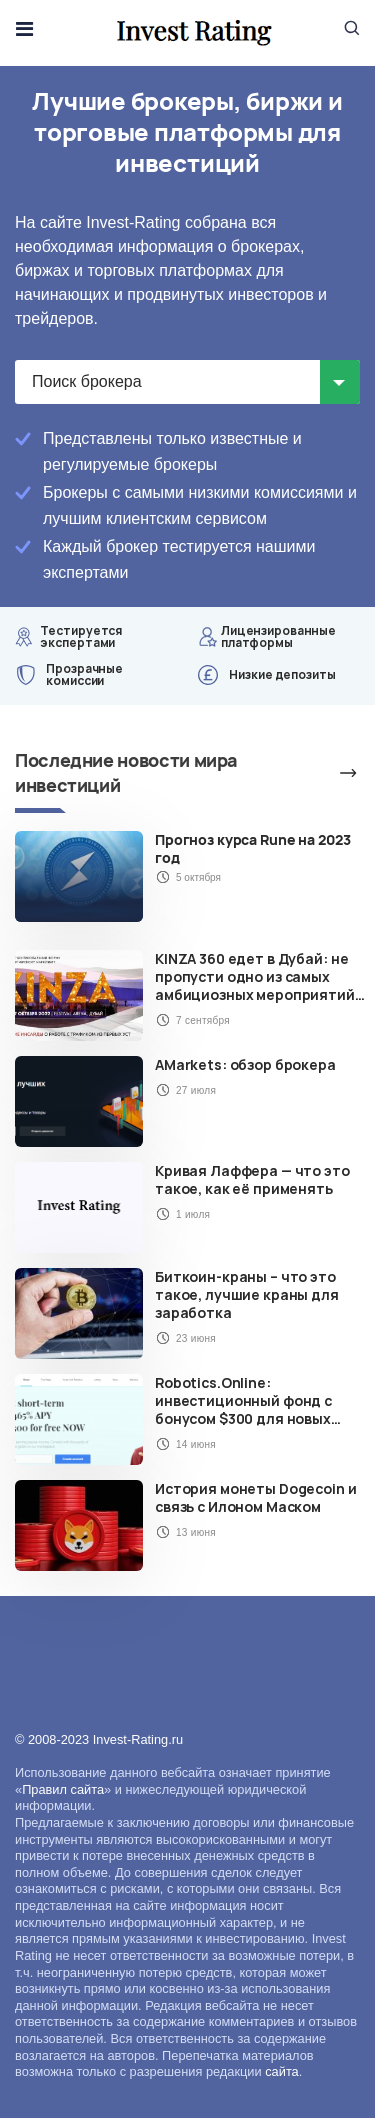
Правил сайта (63, 1789)
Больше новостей (325, 773)
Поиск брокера (87, 381)
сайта (282, 2071)
